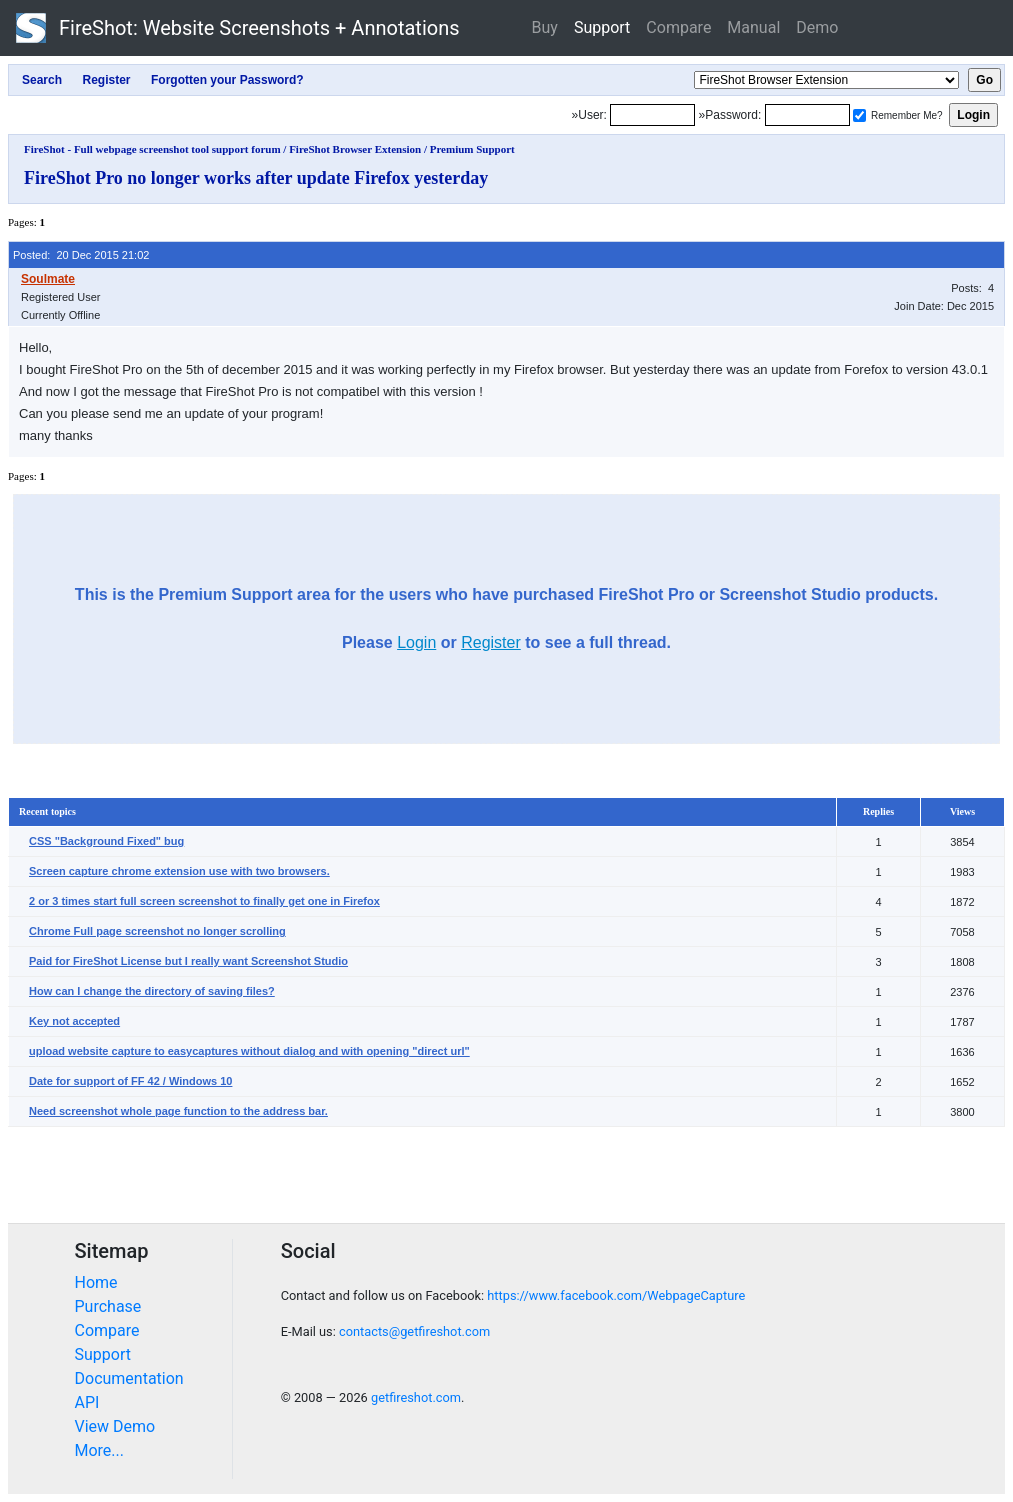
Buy (545, 27)
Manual (753, 27)
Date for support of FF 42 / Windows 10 (130, 1081)
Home (96, 1282)
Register (491, 642)
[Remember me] (859, 115)
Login (416, 642)
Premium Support (472, 149)
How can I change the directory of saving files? (152, 991)
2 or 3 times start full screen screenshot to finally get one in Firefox (204, 901)
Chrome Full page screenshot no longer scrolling (157, 931)
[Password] (807, 115)
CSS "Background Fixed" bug (106, 841)
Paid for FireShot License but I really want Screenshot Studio (188, 961)
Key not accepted (74, 1021)
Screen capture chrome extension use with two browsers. (179, 871)
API (87, 1402)
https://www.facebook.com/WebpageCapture (616, 1295)
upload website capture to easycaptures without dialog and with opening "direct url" (249, 1051)
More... (100, 1450)
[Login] (652, 115)
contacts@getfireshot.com (414, 1331)
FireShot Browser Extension (355, 149)
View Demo (115, 1426)
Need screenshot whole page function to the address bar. (178, 1111)
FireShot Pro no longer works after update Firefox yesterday (256, 178)
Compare (678, 27)
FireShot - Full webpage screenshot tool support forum (152, 149)
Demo (817, 27)
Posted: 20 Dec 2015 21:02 (81, 255)
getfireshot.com (416, 1397)
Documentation (129, 1378)
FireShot (238, 28)
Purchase (108, 1306)
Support (602, 27)
